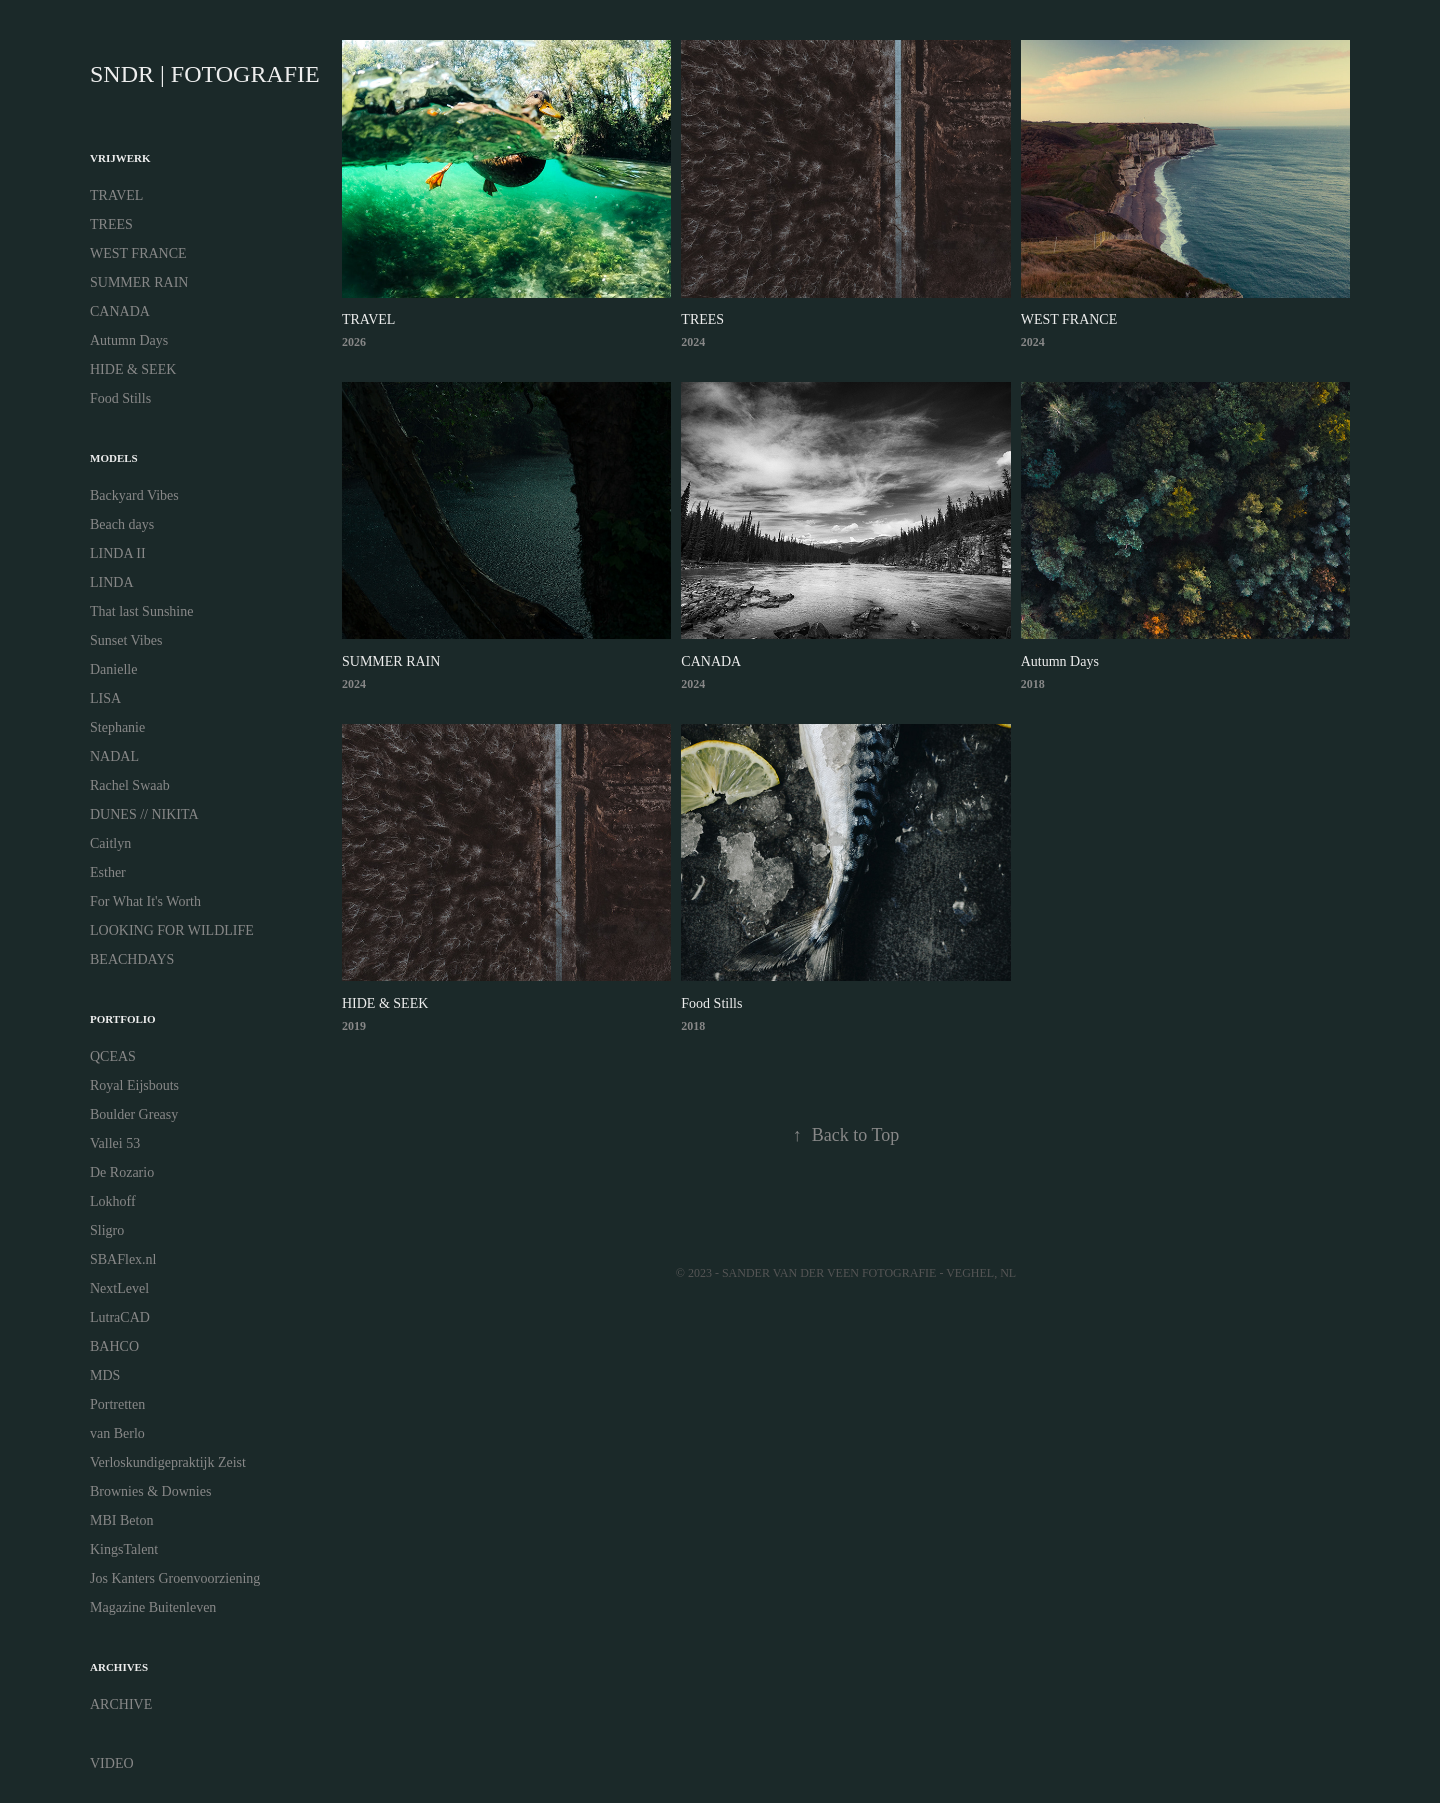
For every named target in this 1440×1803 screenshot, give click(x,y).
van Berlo (117, 1433)
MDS (105, 1375)
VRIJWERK (120, 158)
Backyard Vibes (134, 495)
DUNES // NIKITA (144, 814)
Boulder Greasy (134, 1114)
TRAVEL (116, 195)
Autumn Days (129, 340)
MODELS (114, 458)
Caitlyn (110, 843)
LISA (105, 698)
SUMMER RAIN (139, 282)
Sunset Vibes (126, 640)
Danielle (113, 669)
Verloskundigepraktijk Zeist (168, 1462)
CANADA (120, 311)
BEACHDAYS (132, 959)
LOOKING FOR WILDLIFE (172, 930)
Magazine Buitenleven (153, 1607)
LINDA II (118, 553)
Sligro (107, 1230)
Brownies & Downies (150, 1491)
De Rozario (122, 1172)
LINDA (112, 582)
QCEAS (113, 1056)
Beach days (122, 524)
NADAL (114, 756)
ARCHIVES (119, 1667)
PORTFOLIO (123, 1019)
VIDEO (112, 1763)
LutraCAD (120, 1317)
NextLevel (119, 1288)
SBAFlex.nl (123, 1259)
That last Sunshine (141, 611)
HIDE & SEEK (133, 369)
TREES (111, 224)
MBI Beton (121, 1520)
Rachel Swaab (130, 785)
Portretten (117, 1404)
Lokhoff (113, 1201)
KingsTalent (124, 1549)
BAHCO (114, 1346)
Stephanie (117, 727)
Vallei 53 (115, 1143)
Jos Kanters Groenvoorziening (175, 1578)
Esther (108, 872)
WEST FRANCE (138, 253)
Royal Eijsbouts (134, 1085)
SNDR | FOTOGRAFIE (205, 74)
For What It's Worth (145, 901)
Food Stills (120, 398)
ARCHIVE (121, 1704)
